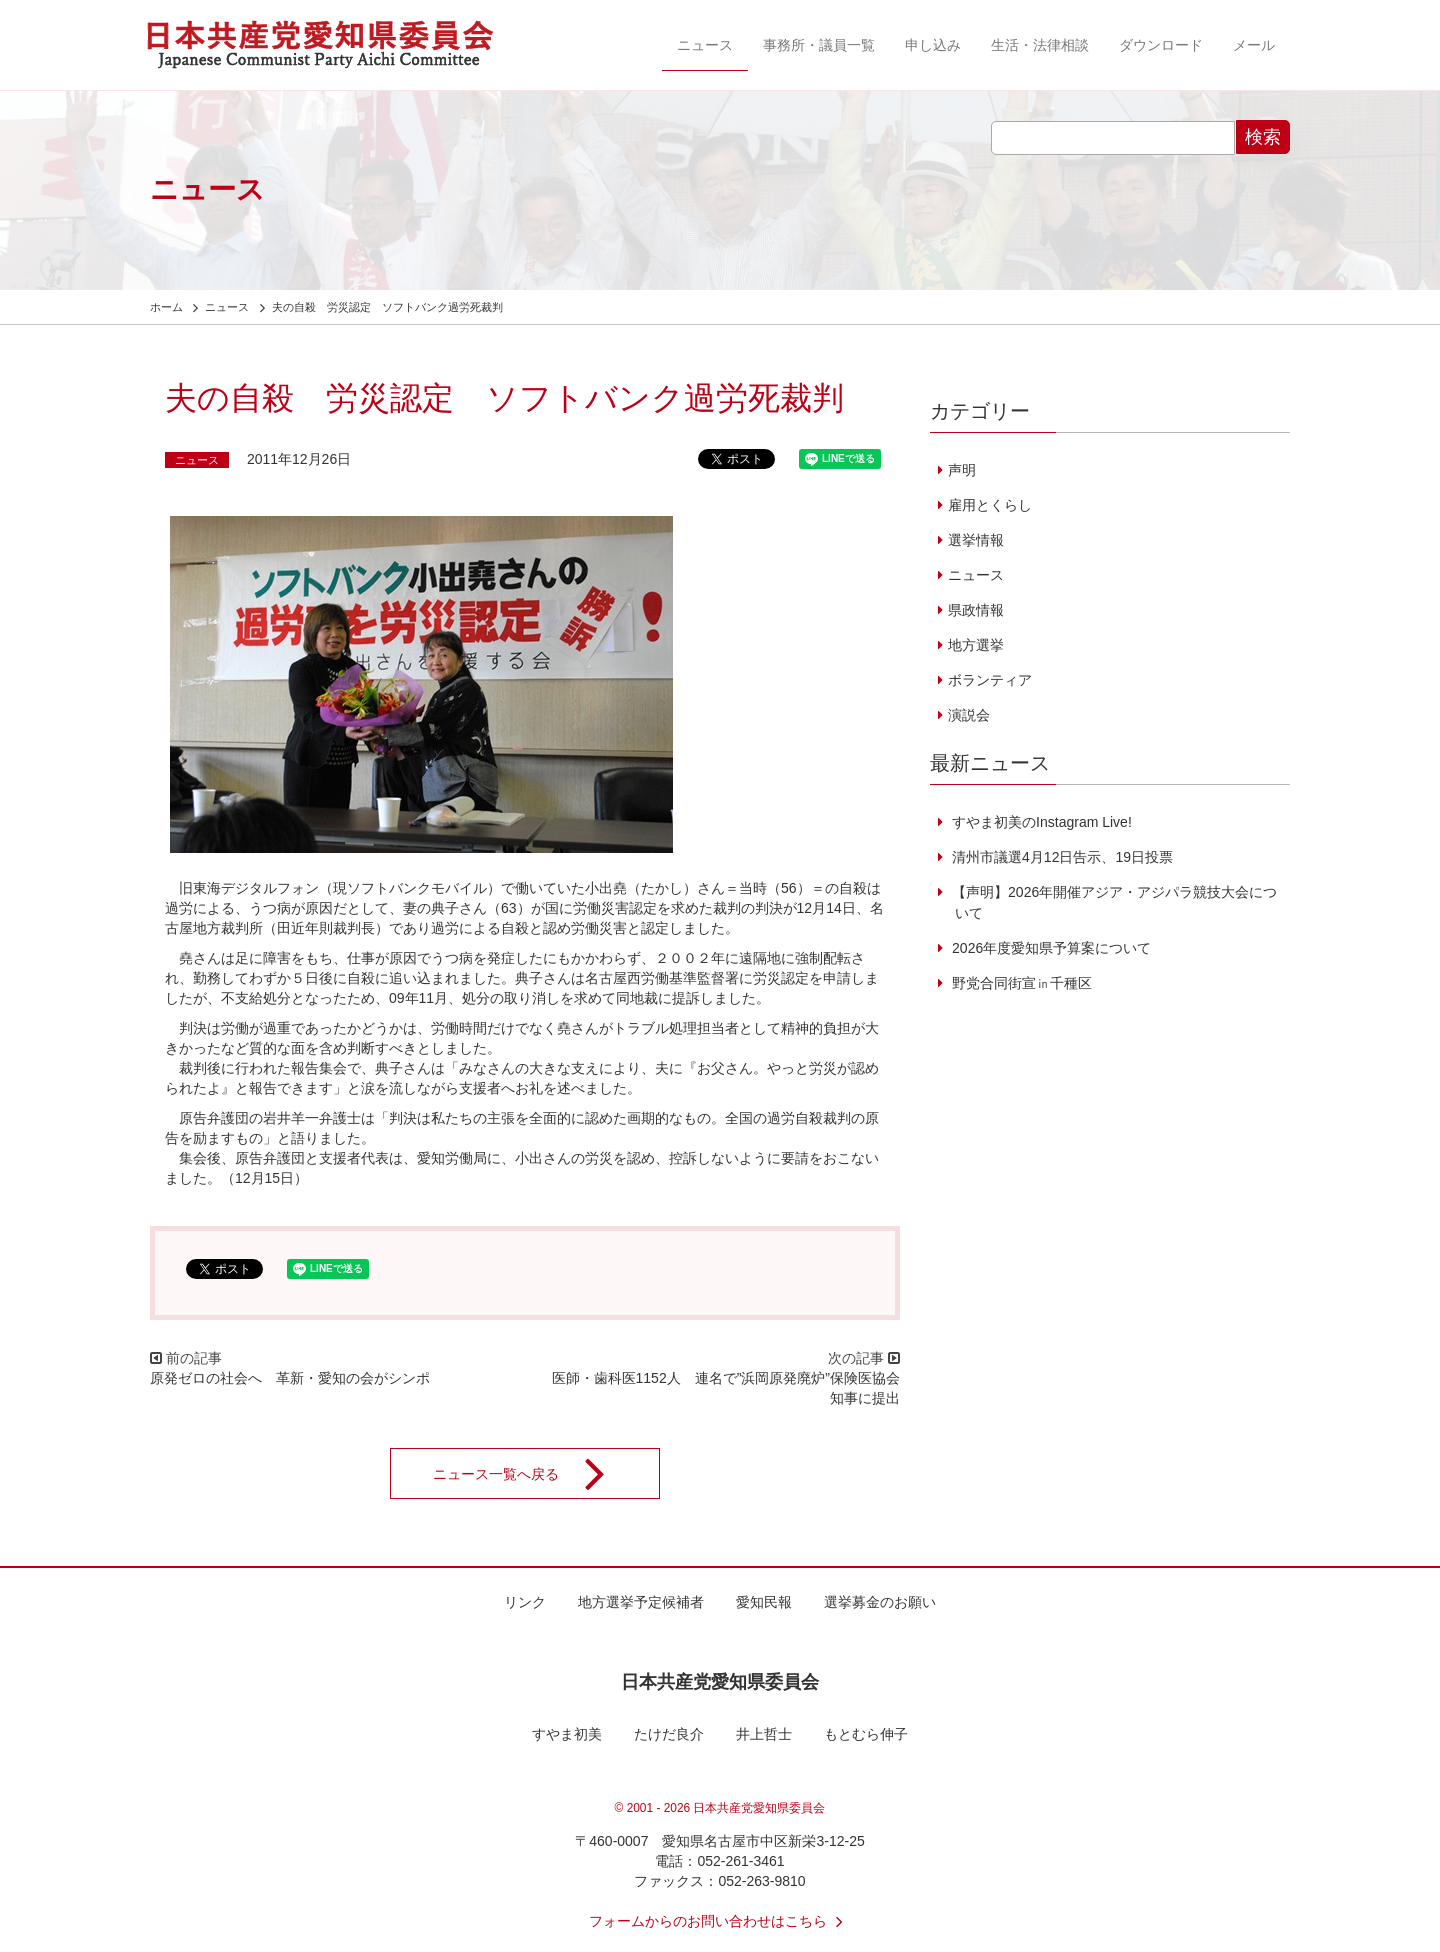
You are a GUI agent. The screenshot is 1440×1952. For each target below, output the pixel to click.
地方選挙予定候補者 (641, 1602)
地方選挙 (976, 645)
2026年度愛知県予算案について (1049, 948)
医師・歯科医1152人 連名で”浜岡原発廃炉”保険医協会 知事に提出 (733, 1388)
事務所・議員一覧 (819, 45)
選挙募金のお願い (880, 1602)
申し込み (933, 45)
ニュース (705, 45)
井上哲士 (764, 1734)
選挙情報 (976, 540)
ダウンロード (1161, 45)
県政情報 (976, 610)
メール (1254, 45)
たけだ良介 (669, 1734)
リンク (525, 1602)
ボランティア (990, 680)
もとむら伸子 (866, 1734)
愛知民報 (764, 1602)
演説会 (969, 715)
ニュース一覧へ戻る (532, 1474)
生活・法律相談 (1040, 45)
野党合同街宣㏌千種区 (1020, 983)
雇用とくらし (990, 505)
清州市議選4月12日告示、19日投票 (1060, 857)
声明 (962, 470)
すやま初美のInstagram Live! (1040, 822)
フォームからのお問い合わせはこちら (720, 1921)
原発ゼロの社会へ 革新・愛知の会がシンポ (290, 1378)
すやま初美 (567, 1734)
